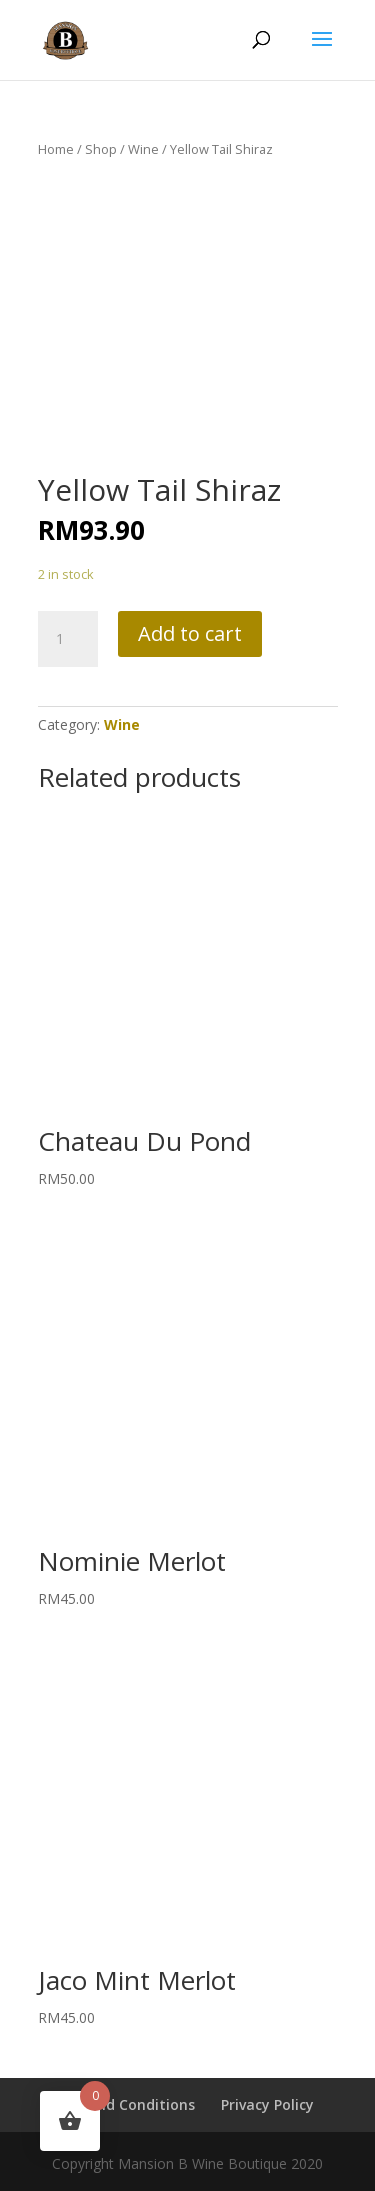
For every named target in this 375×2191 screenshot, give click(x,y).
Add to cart (190, 633)
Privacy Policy (267, 2104)
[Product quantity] (68, 639)
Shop (101, 149)
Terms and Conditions (117, 2104)
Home (56, 149)
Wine (143, 149)
